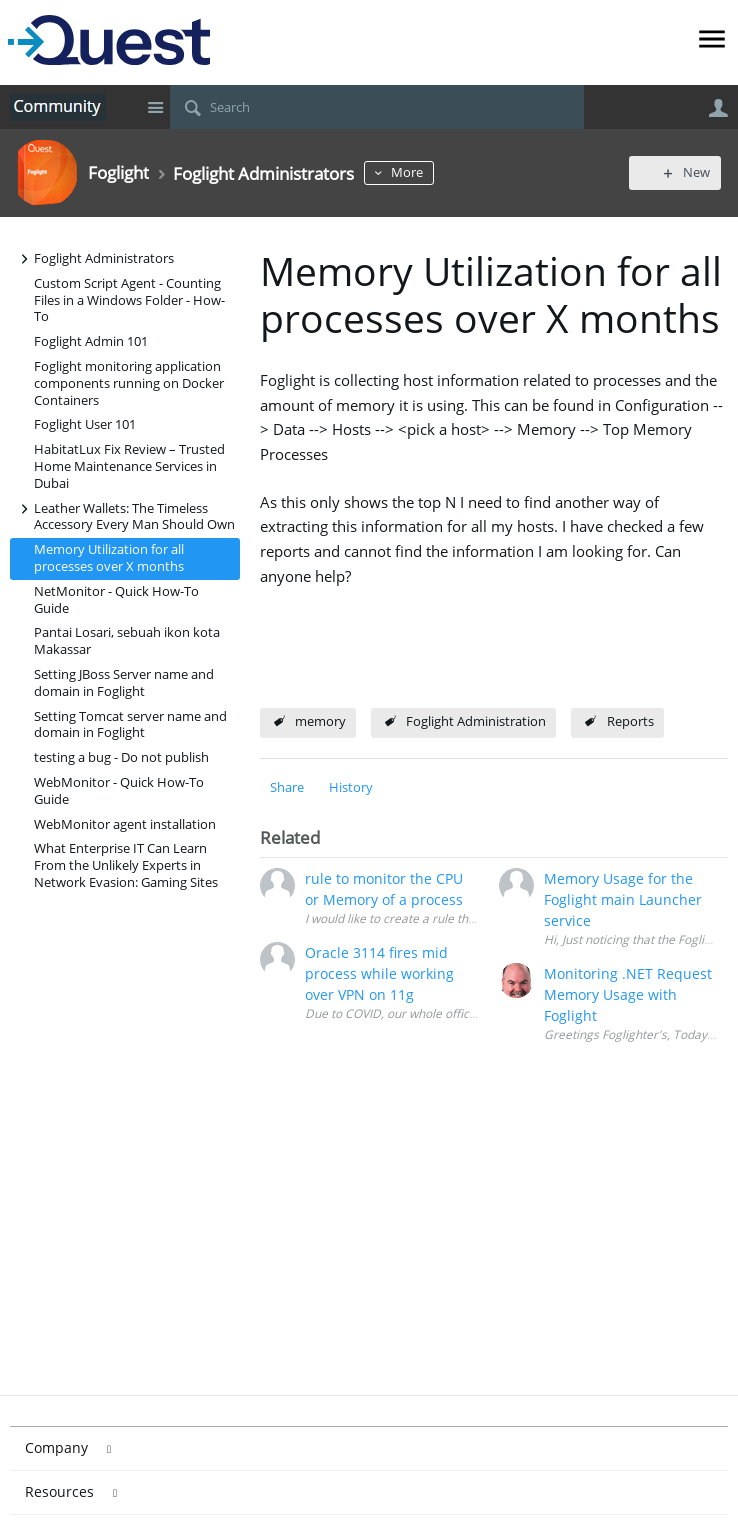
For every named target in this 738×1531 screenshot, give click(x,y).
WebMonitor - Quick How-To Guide (119, 791)
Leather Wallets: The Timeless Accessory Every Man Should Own (124, 516)
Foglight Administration (476, 721)
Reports (630, 721)
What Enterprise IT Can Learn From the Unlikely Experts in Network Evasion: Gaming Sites (126, 865)
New (682, 172)
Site (155, 107)
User (718, 108)
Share (287, 787)
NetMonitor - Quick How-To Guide (116, 600)
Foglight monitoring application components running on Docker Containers (129, 383)
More (430, 172)
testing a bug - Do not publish (121, 757)
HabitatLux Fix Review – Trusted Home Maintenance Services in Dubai (129, 466)
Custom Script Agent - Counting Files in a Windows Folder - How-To (129, 300)
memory (320, 721)
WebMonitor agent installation (125, 824)
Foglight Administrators (94, 258)
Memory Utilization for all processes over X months (109, 558)
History (351, 787)
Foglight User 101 (85, 424)
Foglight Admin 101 (91, 341)
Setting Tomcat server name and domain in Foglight (130, 725)
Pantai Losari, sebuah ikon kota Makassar (127, 641)
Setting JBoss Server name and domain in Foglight (124, 683)
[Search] (377, 107)
